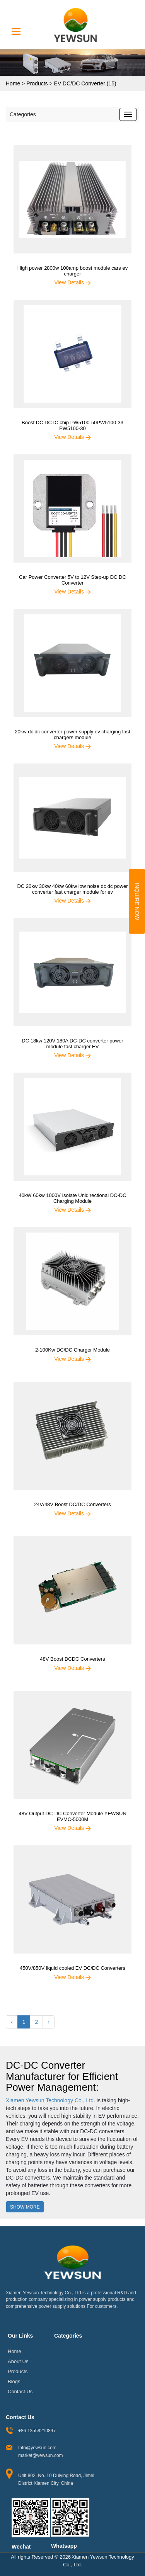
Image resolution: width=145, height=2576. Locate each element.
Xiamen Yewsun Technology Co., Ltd (50, 2100)
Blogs (14, 2381)
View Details (72, 282)
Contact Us (20, 2391)
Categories (23, 114)
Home (13, 83)
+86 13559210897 (37, 2430)
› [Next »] (48, 2021)
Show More (25, 2207)
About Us (18, 2361)
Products (37, 83)
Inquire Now (137, 901)
